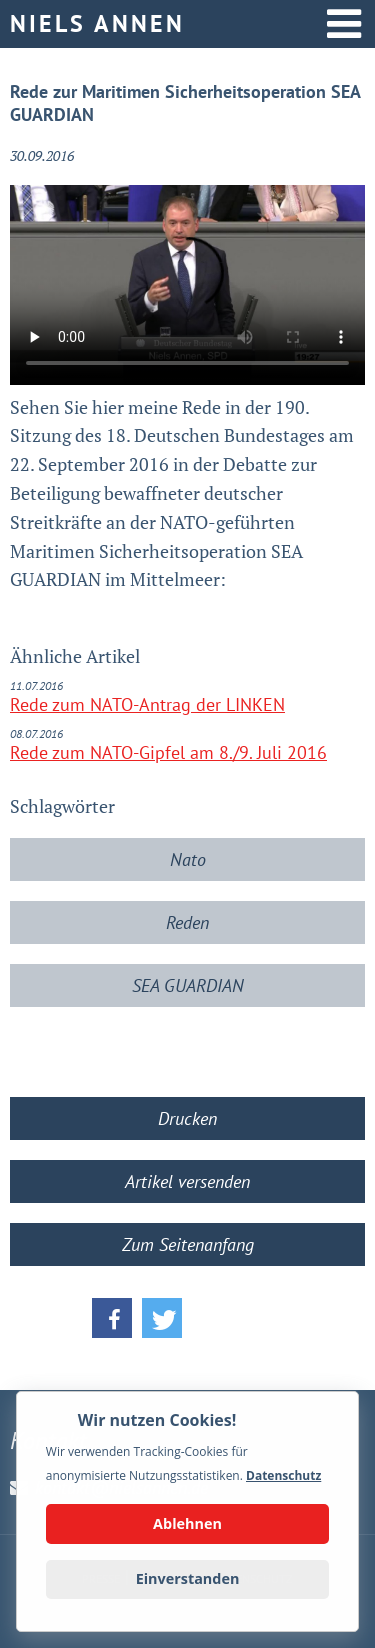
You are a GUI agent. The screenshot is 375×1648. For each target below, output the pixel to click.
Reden (187, 922)
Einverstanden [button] (188, 1578)
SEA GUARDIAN (188, 985)
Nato (188, 859)
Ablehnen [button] (187, 1523)
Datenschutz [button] (283, 1475)
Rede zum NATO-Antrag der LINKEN (147, 704)
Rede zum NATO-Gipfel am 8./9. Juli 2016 (168, 752)
